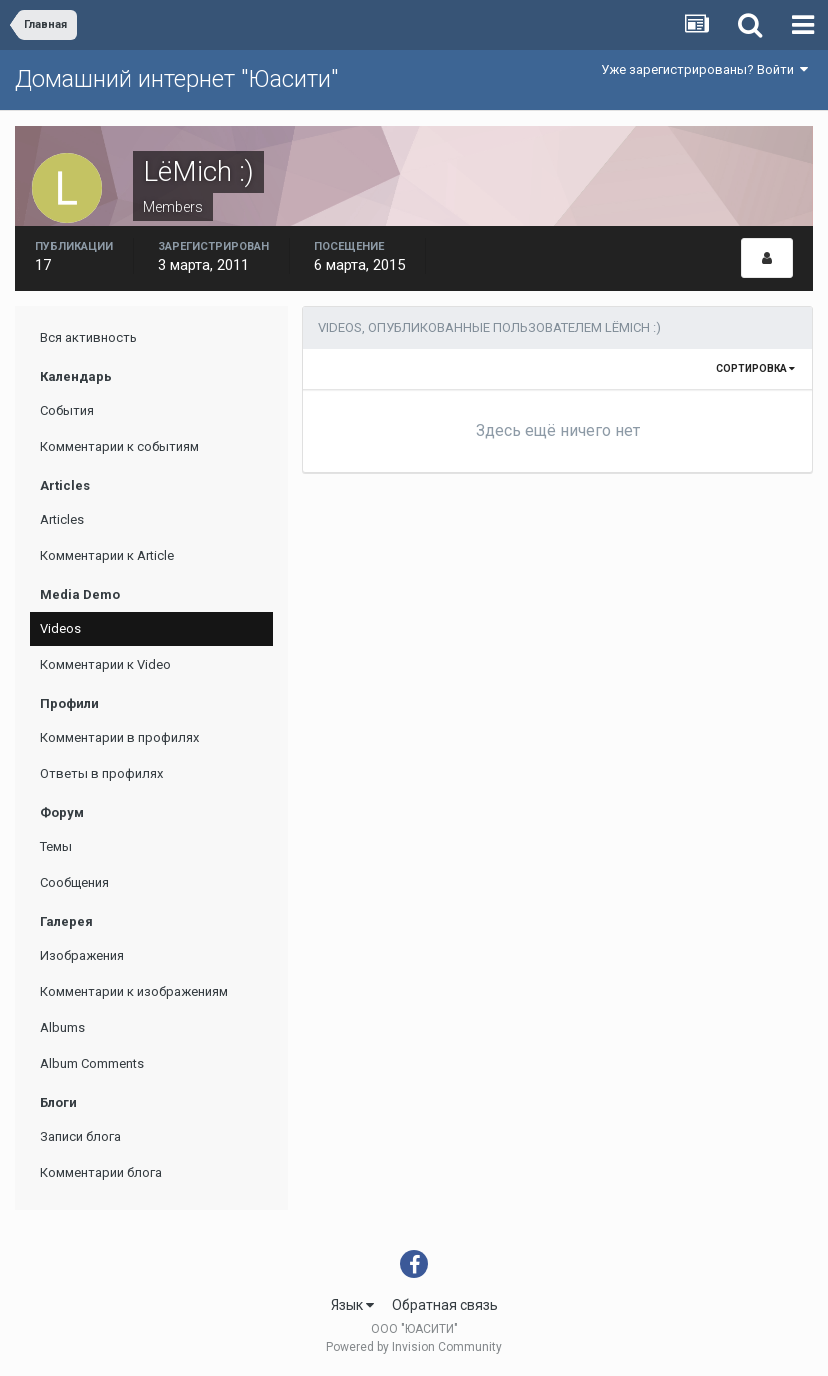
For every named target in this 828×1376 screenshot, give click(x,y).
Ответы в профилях (101, 773)
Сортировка (755, 368)
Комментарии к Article (107, 555)
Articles (62, 519)
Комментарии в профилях (119, 737)
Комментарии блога (101, 1172)
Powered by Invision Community (414, 1347)
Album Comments (92, 1063)
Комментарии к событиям (119, 446)
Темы (56, 846)
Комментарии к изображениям (134, 991)
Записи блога (80, 1136)
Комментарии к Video (105, 664)
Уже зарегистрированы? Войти (704, 69)
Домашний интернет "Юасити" (176, 79)
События (67, 410)
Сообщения (74, 882)
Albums (62, 1027)
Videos (60, 628)
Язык (352, 1305)
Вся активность (88, 337)
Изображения (82, 955)
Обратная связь (445, 1305)
